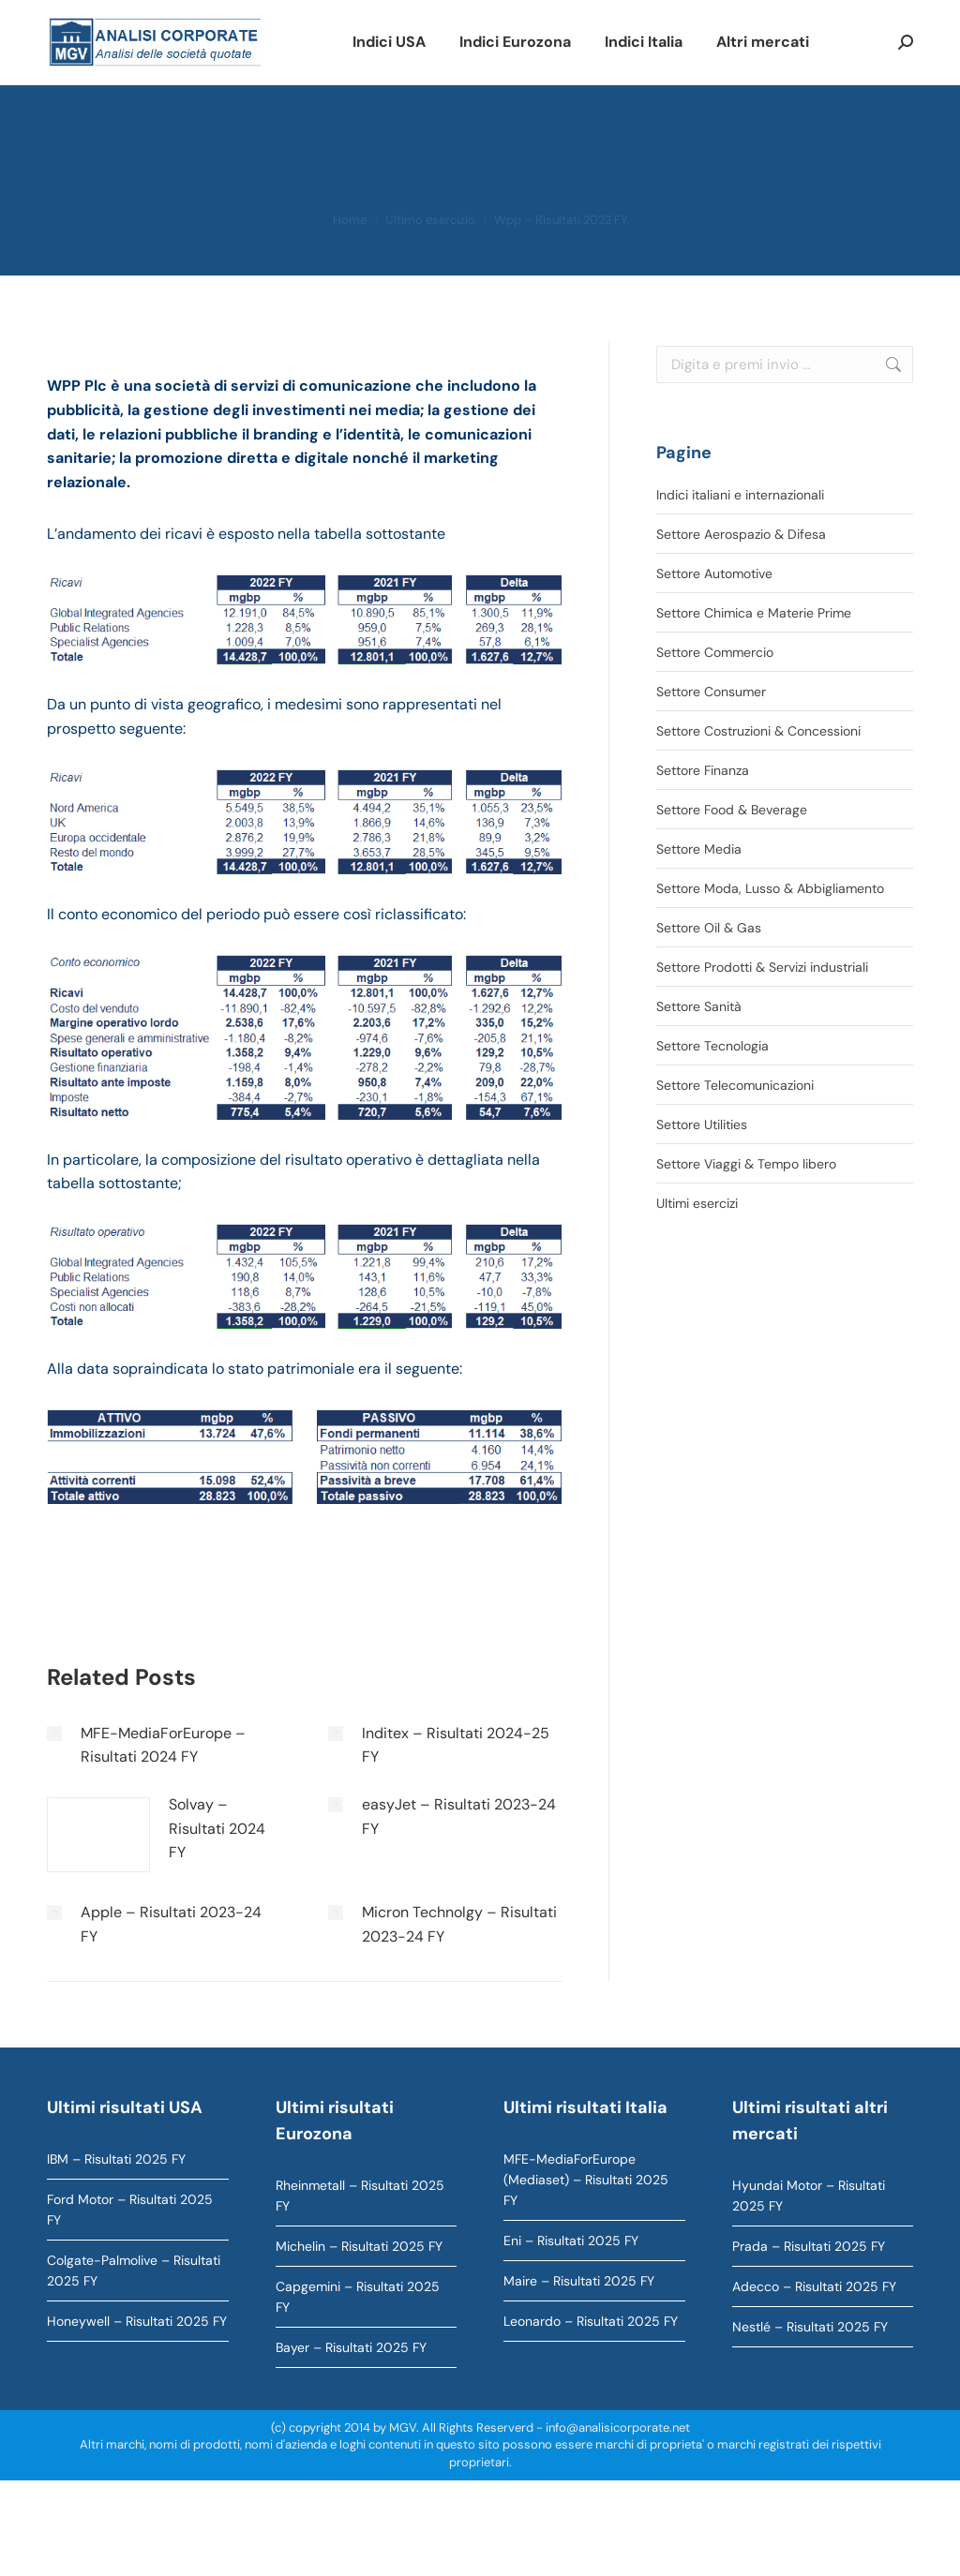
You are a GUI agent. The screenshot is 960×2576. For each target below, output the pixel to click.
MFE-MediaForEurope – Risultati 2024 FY (163, 1745)
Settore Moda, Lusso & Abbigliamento (770, 888)
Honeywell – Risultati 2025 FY (137, 2321)
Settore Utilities (701, 1124)
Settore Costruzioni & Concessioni (758, 730)
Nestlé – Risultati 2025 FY (810, 2326)
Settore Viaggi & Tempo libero (746, 1163)
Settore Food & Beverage (731, 809)
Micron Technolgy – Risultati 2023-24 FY (459, 1924)
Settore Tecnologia (712, 1045)
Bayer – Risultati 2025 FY (351, 2347)
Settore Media (699, 849)
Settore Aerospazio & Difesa (741, 534)
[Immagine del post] (54, 1733)
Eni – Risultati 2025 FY (570, 2240)
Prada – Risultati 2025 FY (808, 2246)
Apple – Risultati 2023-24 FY (171, 1924)
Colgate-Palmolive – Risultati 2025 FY (133, 2270)
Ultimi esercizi (697, 1203)
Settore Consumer (711, 691)
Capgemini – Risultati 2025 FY (358, 2296)
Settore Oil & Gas (708, 927)
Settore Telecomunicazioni (735, 1085)
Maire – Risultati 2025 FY (578, 2280)
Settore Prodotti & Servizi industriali (762, 967)
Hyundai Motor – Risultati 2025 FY (808, 2195)
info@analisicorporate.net (618, 2427)
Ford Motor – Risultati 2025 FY (130, 2209)
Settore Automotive (714, 573)
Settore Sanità (699, 1006)
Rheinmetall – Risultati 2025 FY (360, 2195)
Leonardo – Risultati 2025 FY (590, 2321)
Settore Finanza (702, 770)
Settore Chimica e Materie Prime (753, 612)
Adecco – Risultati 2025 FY (814, 2286)
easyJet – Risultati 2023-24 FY (459, 1816)
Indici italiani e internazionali (740, 494)
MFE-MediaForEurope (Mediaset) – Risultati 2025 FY (585, 2180)
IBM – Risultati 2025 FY (116, 2159)
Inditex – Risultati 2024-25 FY (455, 1745)
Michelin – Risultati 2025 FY (359, 2246)
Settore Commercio (714, 652)
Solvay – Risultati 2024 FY (217, 1828)
